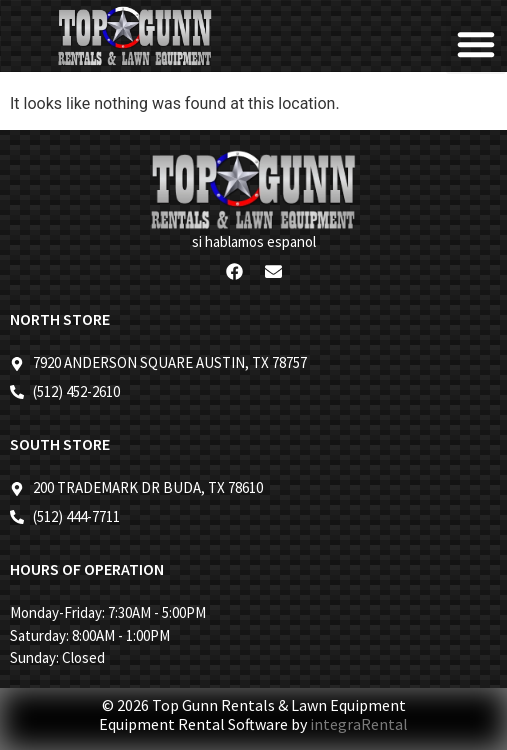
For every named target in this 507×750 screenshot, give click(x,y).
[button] (476, 44)
